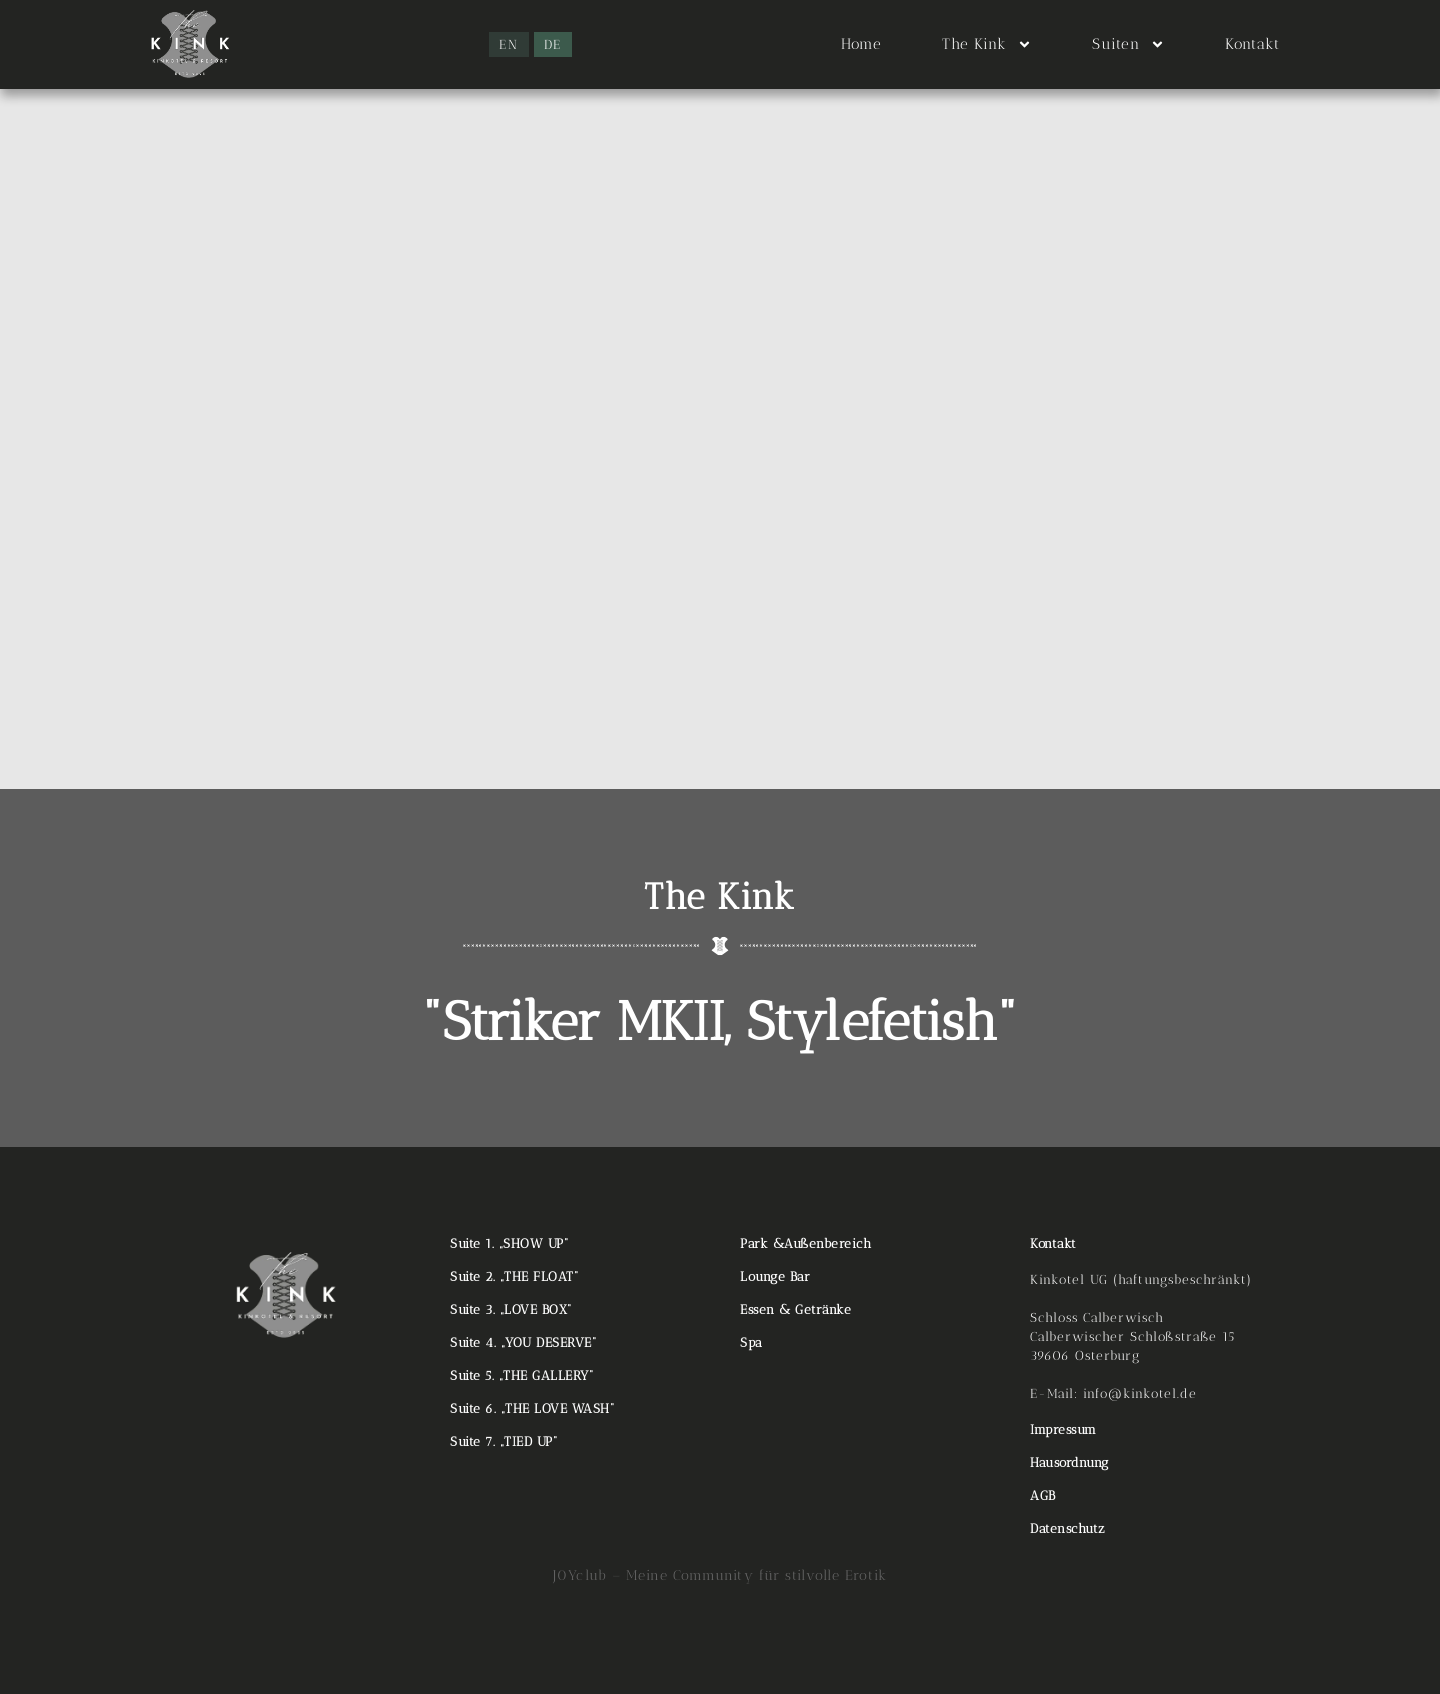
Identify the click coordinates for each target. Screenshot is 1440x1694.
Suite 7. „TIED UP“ (503, 1441)
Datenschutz (1068, 1528)
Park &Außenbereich (805, 1243)
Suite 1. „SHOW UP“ (509, 1243)
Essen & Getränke (795, 1309)
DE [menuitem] (553, 44)
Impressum (1063, 1429)
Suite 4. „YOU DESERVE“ (523, 1342)
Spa (751, 1342)
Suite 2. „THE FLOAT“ (514, 1276)
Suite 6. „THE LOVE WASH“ (532, 1408)
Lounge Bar (775, 1276)
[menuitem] (509, 44)
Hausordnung (1069, 1462)
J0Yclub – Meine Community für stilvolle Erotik (720, 1575)
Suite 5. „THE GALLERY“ (521, 1375)
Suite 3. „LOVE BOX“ (511, 1309)
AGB (1043, 1495)
